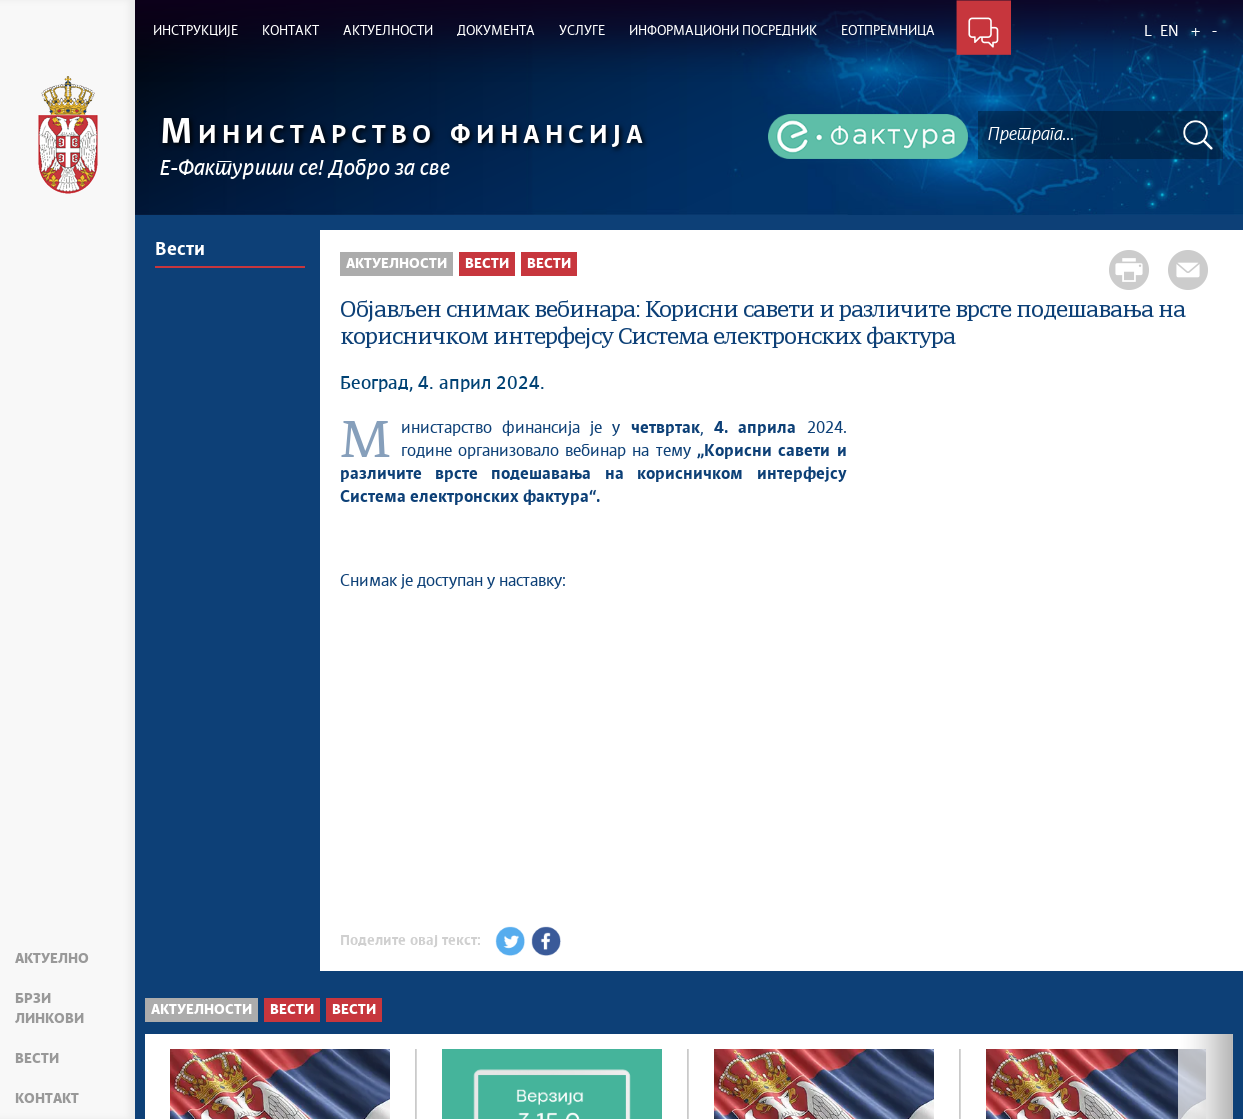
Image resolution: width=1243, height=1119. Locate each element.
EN (1169, 31)
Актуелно (52, 959)
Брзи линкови (49, 1009)
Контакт (47, 1099)
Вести (37, 1059)
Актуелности (396, 264)
